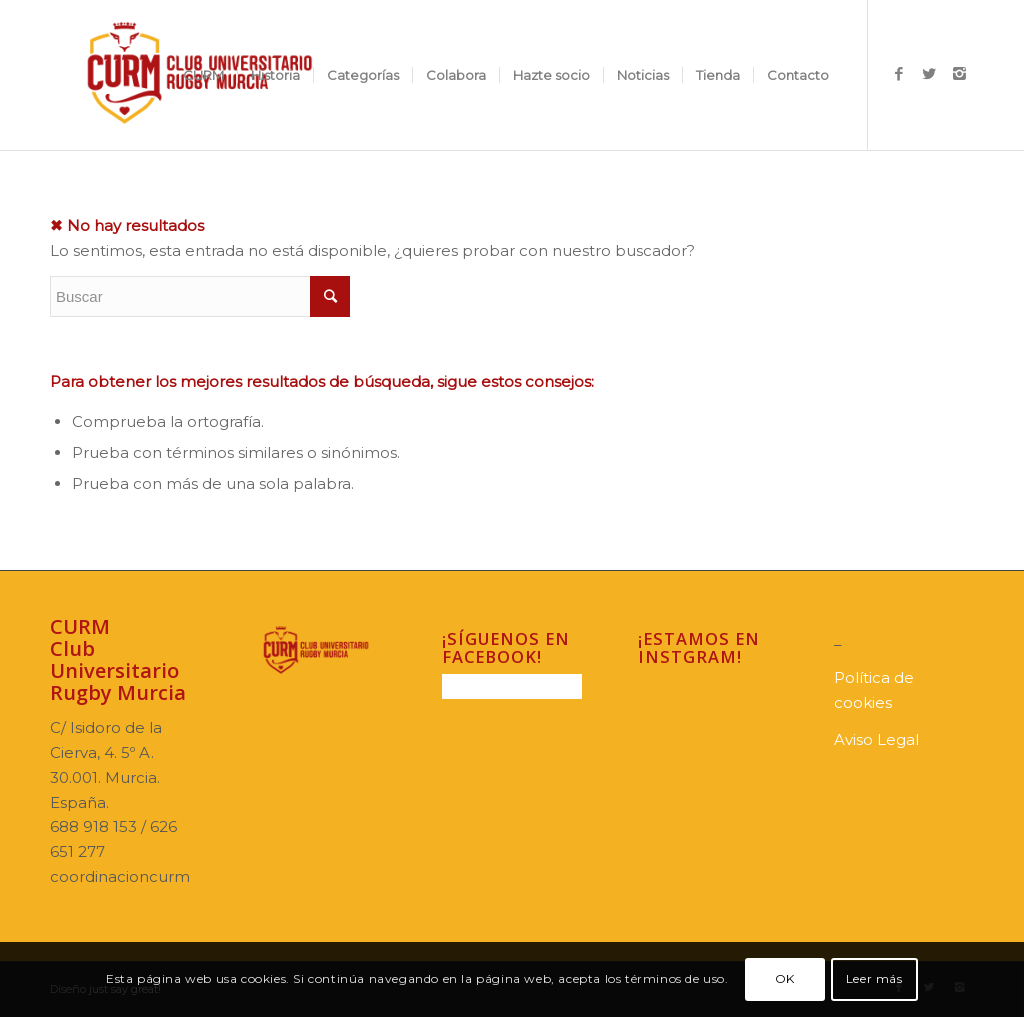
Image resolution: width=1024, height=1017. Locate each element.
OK (785, 978)
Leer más (874, 978)
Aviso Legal (876, 739)
